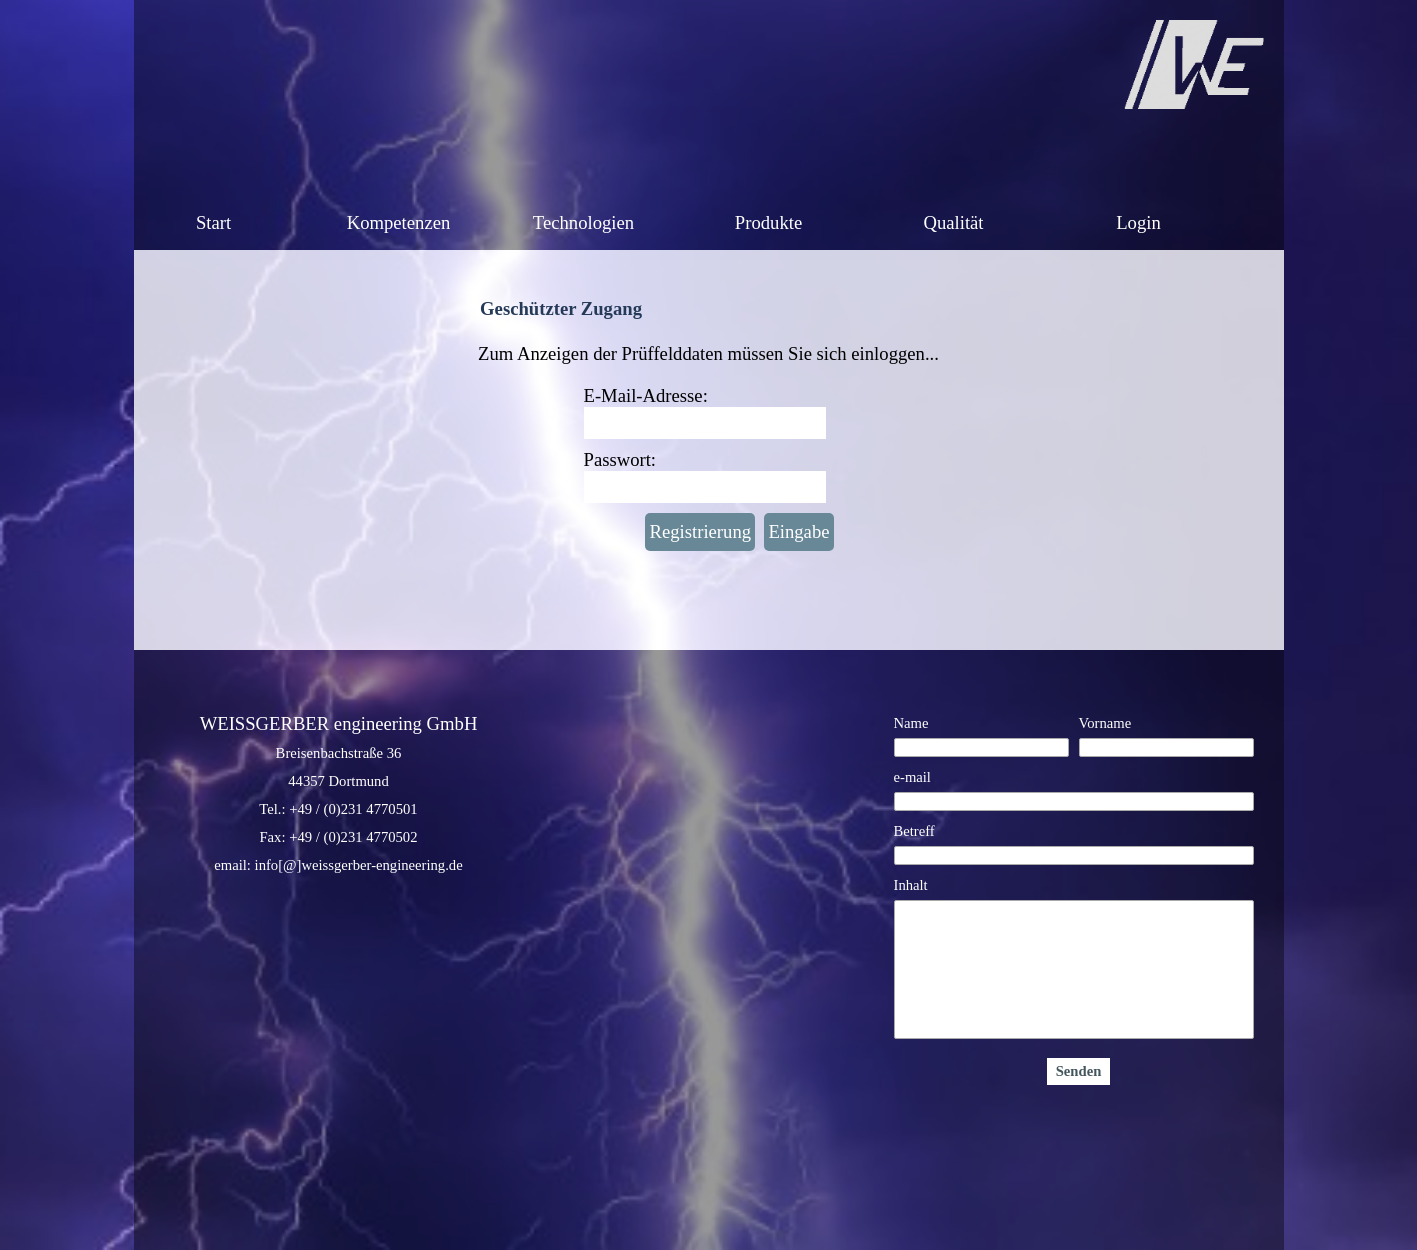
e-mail (912, 777)
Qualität (953, 222)
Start (213, 222)
